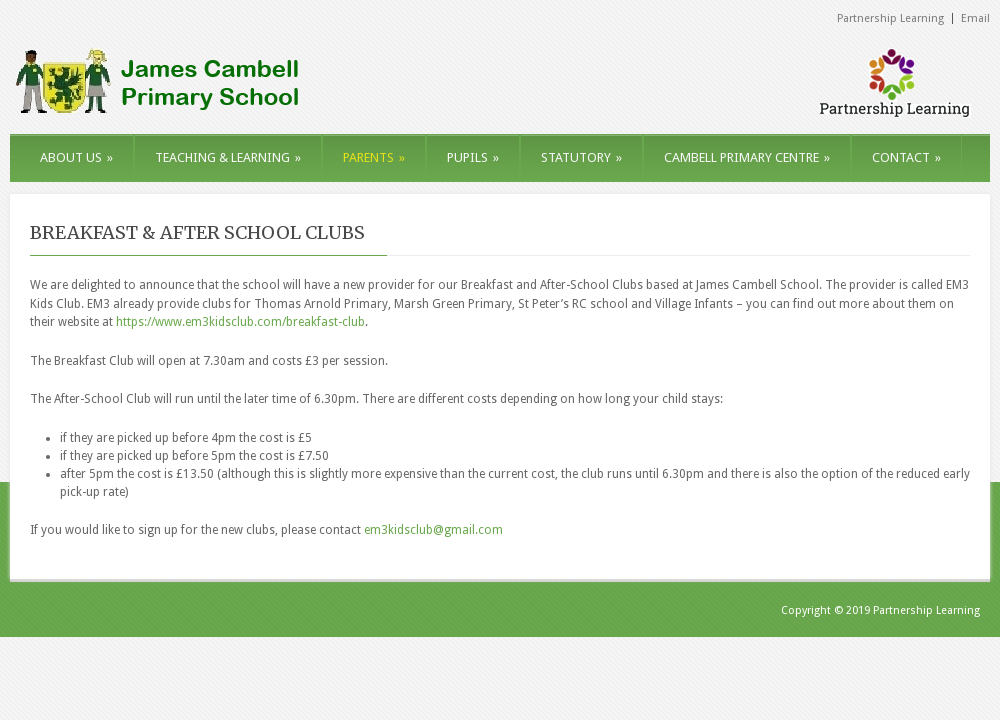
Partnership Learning (890, 18)
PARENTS (374, 157)
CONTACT (906, 157)
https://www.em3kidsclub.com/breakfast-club (240, 322)
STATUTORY (581, 157)
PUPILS (473, 157)
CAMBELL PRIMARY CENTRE (747, 157)
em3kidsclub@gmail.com (433, 530)
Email (975, 18)
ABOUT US (76, 157)
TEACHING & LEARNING (228, 157)
